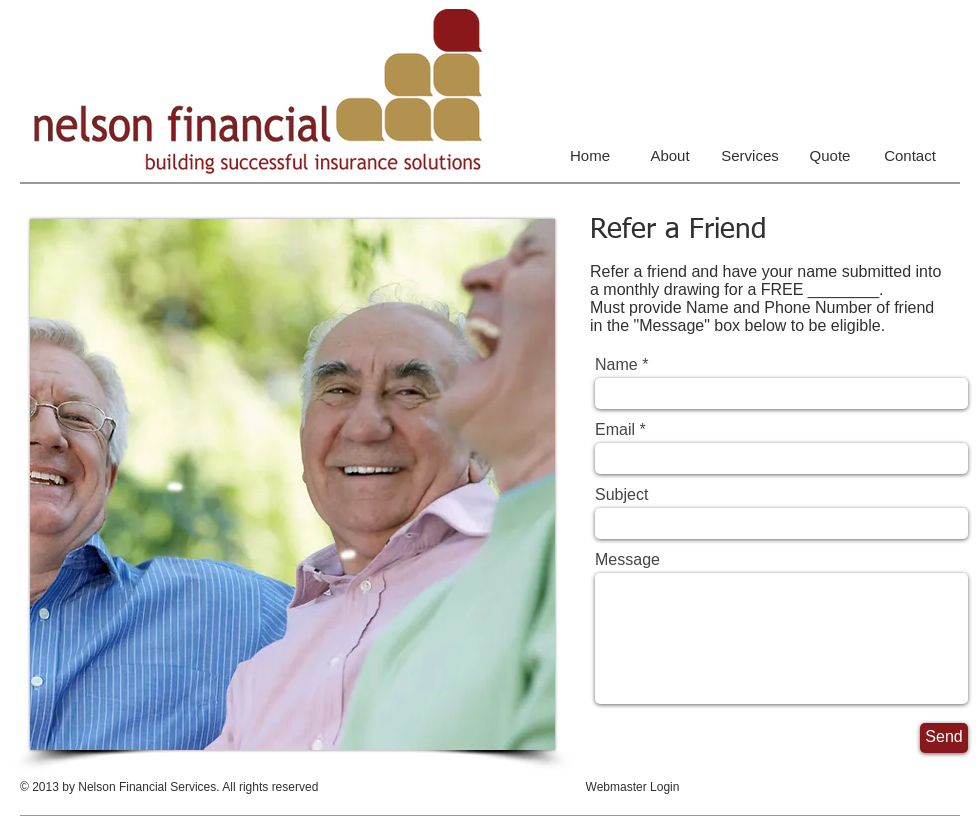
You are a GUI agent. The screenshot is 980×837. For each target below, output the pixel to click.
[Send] (944, 738)
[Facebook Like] (835, 800)
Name (616, 365)
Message (627, 560)
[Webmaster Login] (632, 788)
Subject (621, 495)
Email (615, 430)
